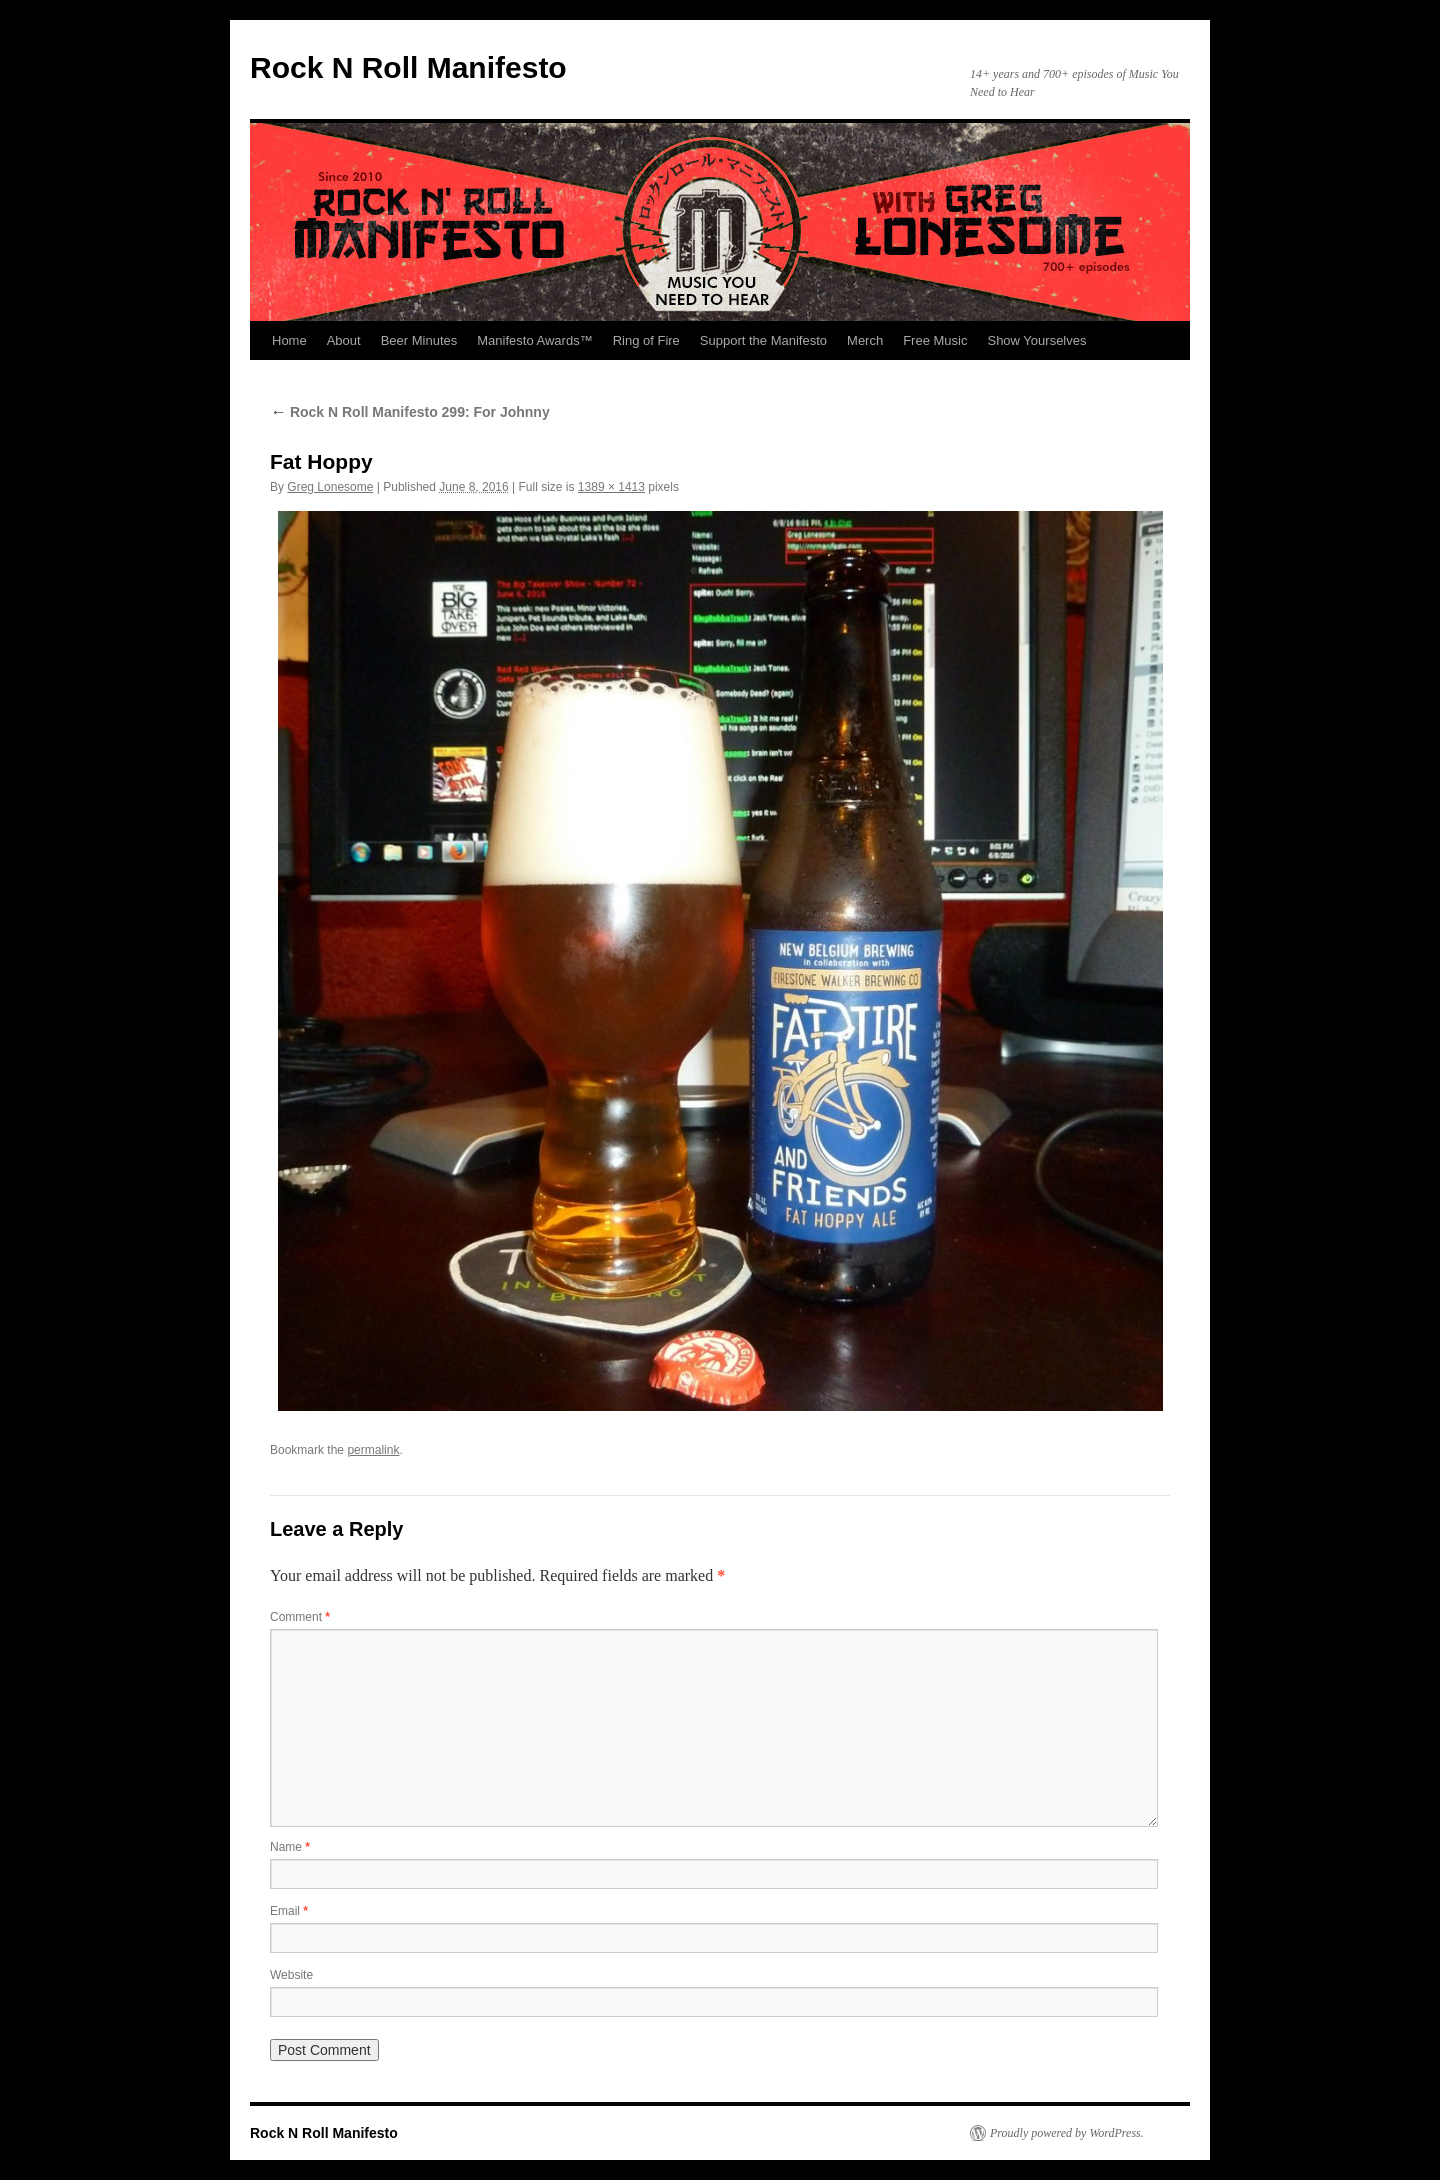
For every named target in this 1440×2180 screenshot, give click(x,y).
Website (291, 1975)
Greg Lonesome (330, 487)
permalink (373, 1450)
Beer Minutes (419, 340)
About (344, 340)
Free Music (935, 340)
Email (289, 1911)
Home (289, 340)
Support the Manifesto (763, 340)
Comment (300, 1617)
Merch (865, 340)
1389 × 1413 (611, 487)
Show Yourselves (1036, 340)
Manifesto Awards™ (534, 340)
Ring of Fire (646, 340)
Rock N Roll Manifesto (408, 67)
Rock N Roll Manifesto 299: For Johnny (410, 412)
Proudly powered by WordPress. (1067, 2133)
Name (290, 1847)
